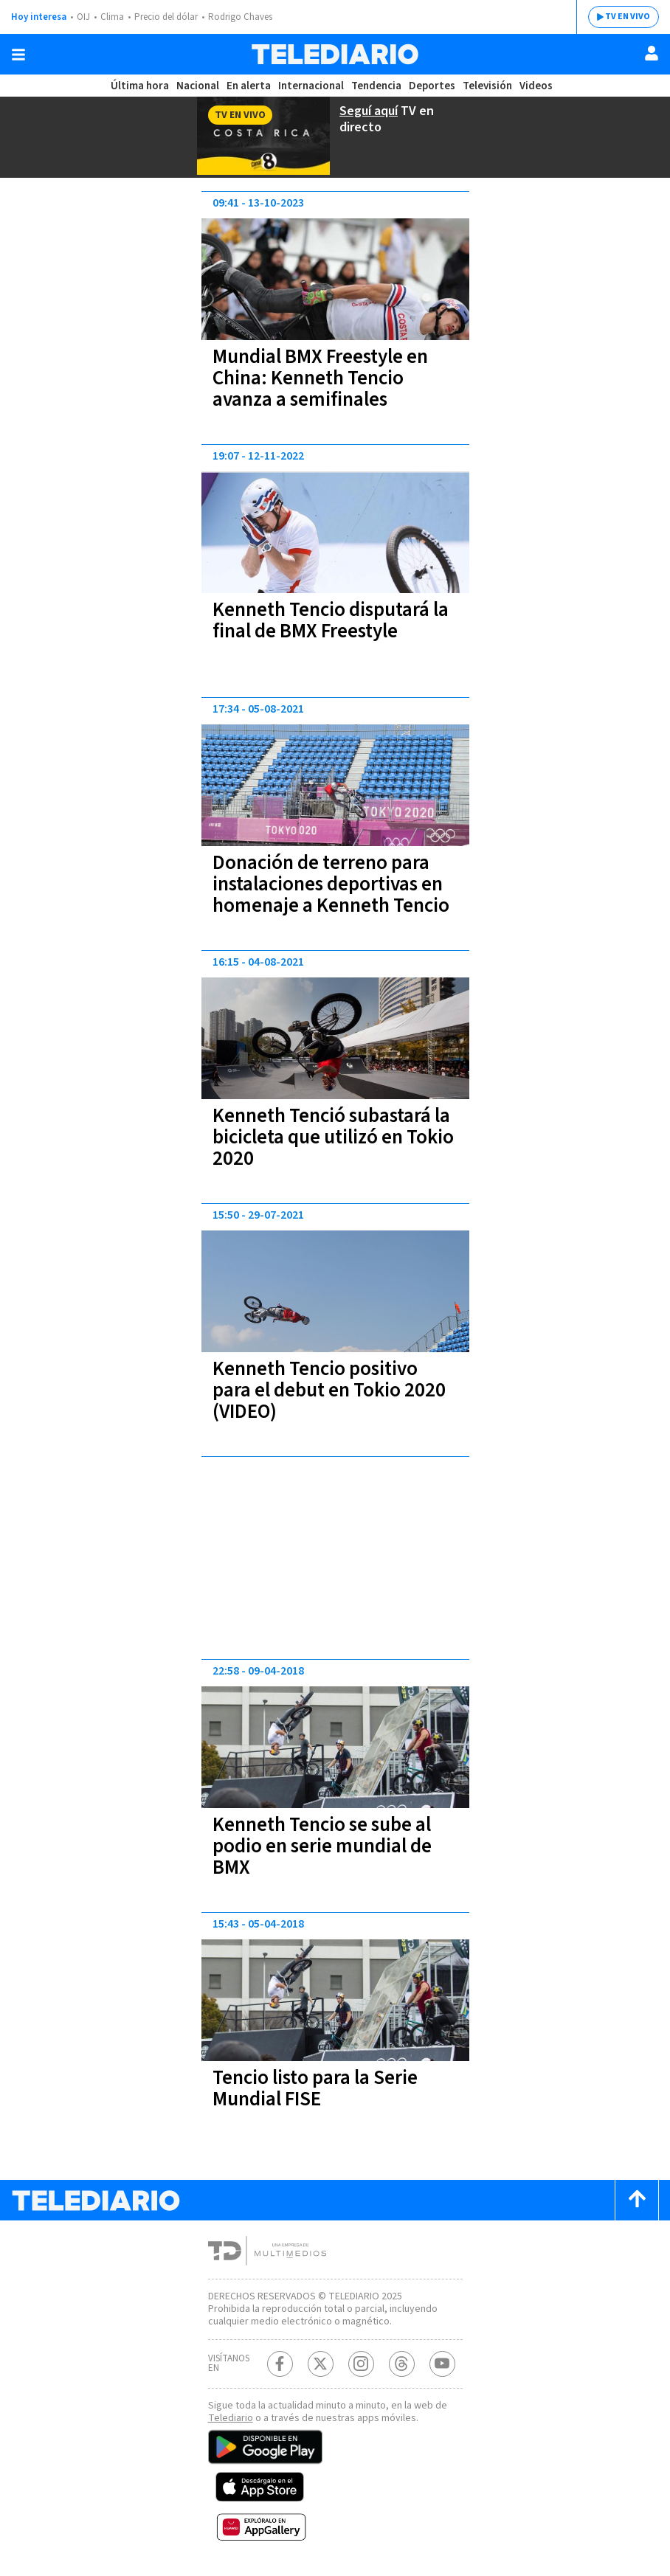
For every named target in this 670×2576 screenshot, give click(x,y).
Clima (112, 17)
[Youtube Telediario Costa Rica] (442, 2364)
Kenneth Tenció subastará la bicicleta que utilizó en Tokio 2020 (333, 1137)
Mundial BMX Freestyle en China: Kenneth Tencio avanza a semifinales (320, 378)
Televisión (487, 86)
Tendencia (376, 86)
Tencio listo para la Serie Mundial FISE (315, 2088)
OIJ (83, 17)
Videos (536, 86)
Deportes (432, 86)
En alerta (249, 86)
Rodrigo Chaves (240, 17)
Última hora (140, 86)
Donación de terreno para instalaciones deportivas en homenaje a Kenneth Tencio (331, 884)
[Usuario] (651, 53)
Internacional (311, 86)
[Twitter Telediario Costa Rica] (321, 2364)
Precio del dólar (166, 17)
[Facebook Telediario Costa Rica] (280, 2364)
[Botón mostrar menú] (18, 54)
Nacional (197, 86)
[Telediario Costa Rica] (335, 54)
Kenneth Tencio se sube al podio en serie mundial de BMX (322, 1846)
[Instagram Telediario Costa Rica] (361, 2364)
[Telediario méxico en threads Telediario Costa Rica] (402, 2364)
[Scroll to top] (637, 2200)
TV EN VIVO (627, 16)
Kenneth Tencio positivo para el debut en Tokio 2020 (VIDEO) (329, 1390)
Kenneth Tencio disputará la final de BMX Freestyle (331, 620)
